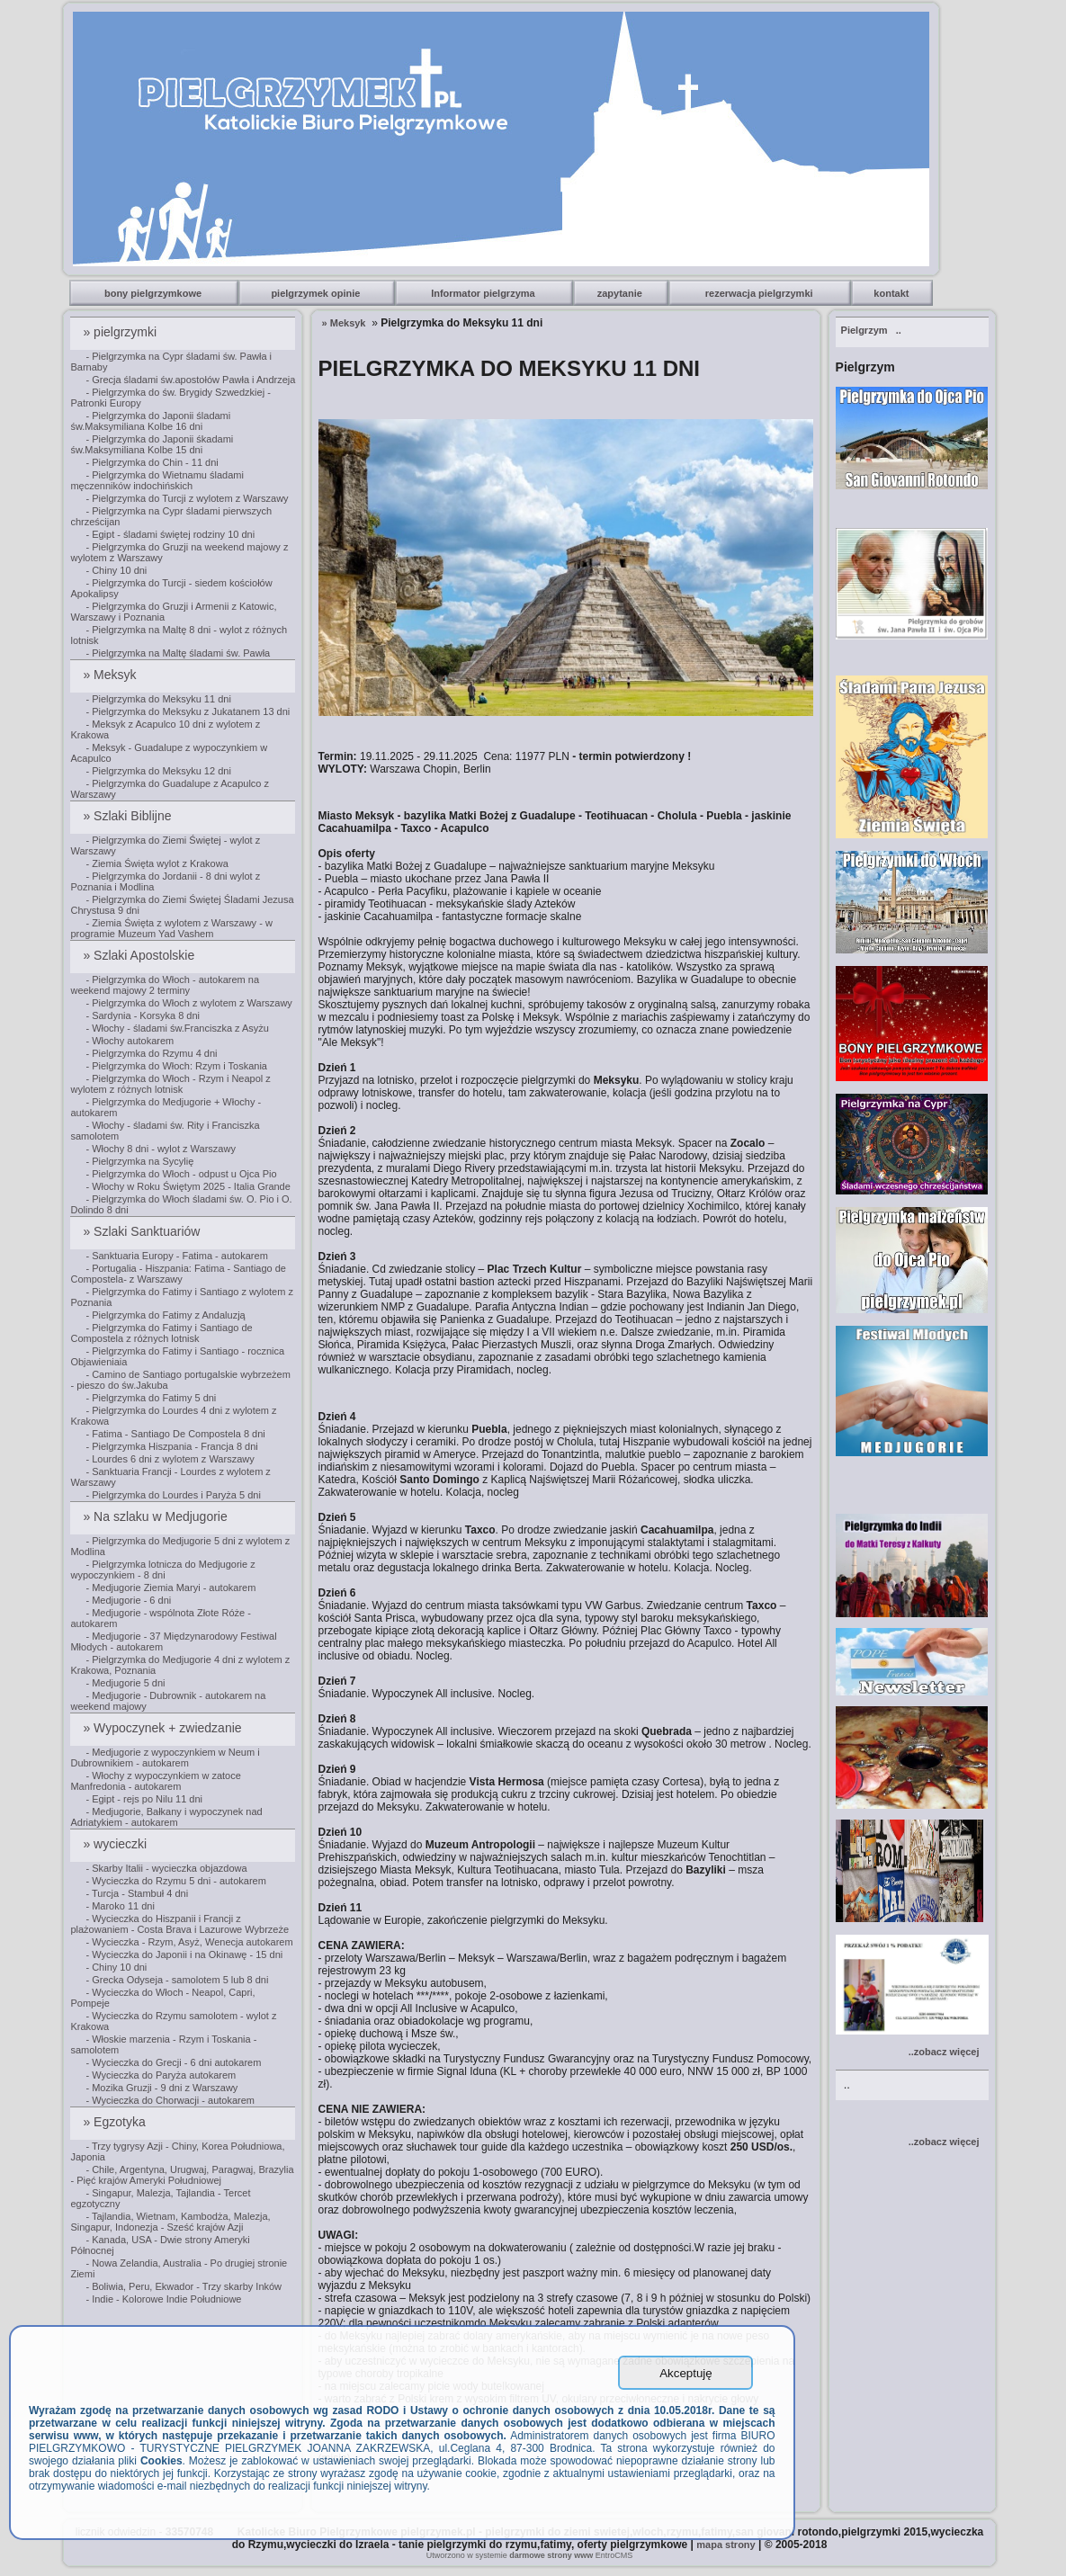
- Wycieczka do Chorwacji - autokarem (170, 2100)
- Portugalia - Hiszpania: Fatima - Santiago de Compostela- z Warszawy (178, 1273)
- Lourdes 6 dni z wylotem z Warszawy (169, 1458)
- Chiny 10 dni (116, 570)
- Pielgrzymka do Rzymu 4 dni (151, 1053)
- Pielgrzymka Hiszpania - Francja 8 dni (171, 1446)
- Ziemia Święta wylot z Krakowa (156, 863)
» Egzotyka (115, 2122)
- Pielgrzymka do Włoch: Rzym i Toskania (176, 1065)
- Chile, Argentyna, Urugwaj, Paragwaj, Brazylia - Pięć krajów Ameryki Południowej (181, 2175)
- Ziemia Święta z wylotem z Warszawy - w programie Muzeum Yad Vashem (171, 928)
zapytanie (621, 293)
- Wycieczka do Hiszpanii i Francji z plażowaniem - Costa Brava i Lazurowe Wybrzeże (179, 1924)
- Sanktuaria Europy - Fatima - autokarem (176, 1255)
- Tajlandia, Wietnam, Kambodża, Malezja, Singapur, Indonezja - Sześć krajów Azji (170, 2221)
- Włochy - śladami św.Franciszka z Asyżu (177, 1028)
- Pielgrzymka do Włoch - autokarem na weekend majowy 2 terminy (164, 985)
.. (871, 330)
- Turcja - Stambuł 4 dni (136, 1893)
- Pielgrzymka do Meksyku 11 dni (157, 698)
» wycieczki (116, 1844)
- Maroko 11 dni (119, 1906)
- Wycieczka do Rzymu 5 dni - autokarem (175, 1880)
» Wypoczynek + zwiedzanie (164, 1728)
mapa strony (725, 2544)
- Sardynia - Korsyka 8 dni (142, 1015)
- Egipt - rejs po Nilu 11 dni (143, 1798)
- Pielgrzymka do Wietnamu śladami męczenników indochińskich (156, 480)
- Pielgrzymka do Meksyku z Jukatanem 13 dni (187, 711)
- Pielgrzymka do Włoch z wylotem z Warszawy (188, 1002)
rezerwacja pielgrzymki (760, 293)
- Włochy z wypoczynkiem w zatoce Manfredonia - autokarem (155, 1781)
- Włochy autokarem (129, 1040)
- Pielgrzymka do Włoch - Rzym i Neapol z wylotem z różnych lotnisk (170, 1084)
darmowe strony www (551, 2555)
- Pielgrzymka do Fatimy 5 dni (150, 1397)
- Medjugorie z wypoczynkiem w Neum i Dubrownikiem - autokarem (164, 1757)
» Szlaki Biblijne (129, 816)
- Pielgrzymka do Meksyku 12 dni (157, 770)
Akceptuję (685, 2373)
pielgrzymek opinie (317, 293)
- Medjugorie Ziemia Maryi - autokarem (170, 1587)
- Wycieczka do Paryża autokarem (160, 2075)
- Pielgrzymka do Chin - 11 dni (151, 462)
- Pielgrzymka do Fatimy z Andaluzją (165, 1315)
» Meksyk (111, 674)
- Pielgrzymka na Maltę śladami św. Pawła (177, 653)
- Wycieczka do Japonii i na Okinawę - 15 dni (183, 1954)
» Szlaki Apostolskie (140, 955)
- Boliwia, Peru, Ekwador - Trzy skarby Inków (183, 2286)
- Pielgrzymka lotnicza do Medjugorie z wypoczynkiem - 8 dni (162, 1569)
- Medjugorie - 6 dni (128, 1600)
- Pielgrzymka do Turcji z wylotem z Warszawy (186, 498)
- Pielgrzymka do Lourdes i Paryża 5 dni (172, 1494)
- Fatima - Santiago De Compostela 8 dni (174, 1433)
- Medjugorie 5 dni (125, 1682)
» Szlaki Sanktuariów (143, 1231)
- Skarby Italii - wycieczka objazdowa (165, 1868)
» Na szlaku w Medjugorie (156, 1516)
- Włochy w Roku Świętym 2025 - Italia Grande (187, 1186)
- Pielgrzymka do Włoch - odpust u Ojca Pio (180, 1173)
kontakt (892, 293)
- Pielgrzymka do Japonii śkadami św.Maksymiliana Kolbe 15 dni (151, 444)
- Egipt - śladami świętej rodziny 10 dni (170, 534)
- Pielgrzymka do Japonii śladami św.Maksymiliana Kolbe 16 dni (150, 421)
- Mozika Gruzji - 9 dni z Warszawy (161, 2087)
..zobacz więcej (944, 2051)
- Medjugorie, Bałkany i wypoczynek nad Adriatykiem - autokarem (166, 1817)
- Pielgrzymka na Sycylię (139, 1161)
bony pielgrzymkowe (154, 293)
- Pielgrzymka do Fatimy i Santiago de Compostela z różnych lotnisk (161, 1333)
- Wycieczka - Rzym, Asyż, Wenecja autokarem (188, 1941)
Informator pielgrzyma (484, 293)
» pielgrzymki (121, 332)
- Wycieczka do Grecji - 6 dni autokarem (173, 2062)
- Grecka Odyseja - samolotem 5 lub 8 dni (176, 1979)
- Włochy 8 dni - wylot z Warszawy (160, 1148)
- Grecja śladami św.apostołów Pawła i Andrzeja (190, 379)
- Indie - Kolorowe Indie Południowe (163, 2299)
